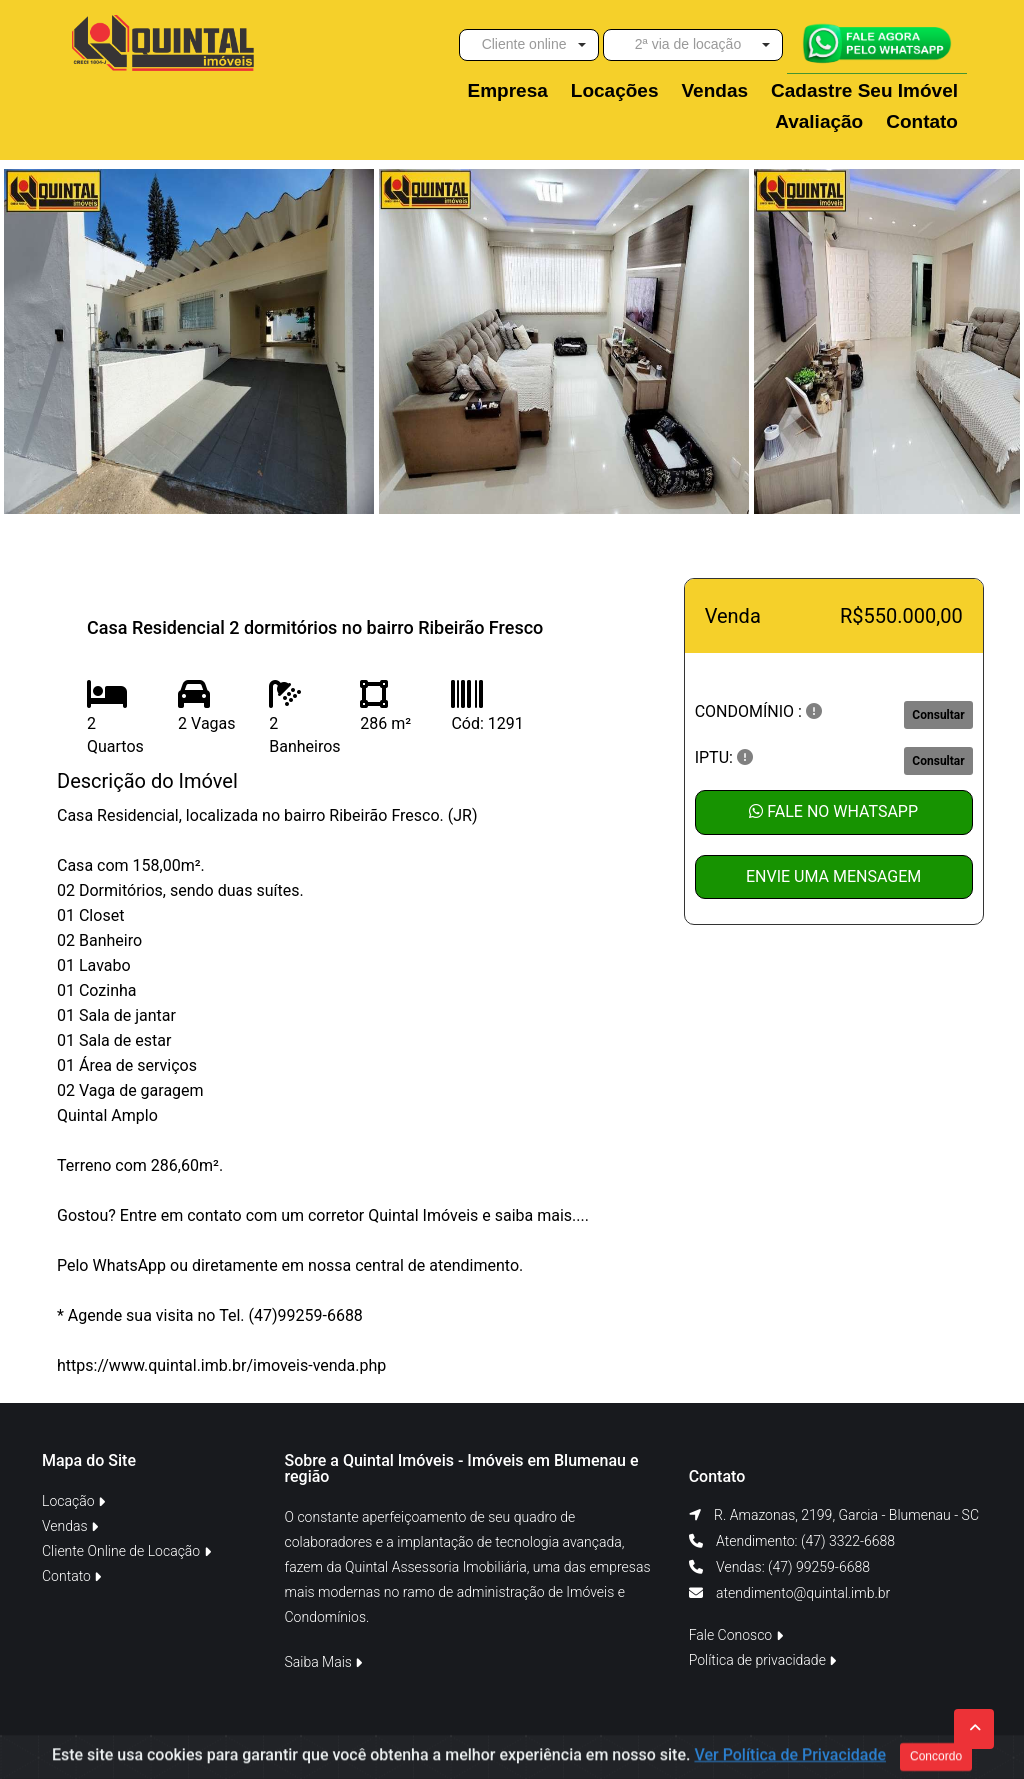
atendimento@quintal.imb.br (803, 1593)
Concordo (936, 1760)
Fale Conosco (736, 1635)
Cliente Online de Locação (126, 1551)
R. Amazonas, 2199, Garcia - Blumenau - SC (846, 1515)
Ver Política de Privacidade (790, 1758)
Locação (73, 1501)
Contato (71, 1576)
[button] (529, 45)
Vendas (70, 1526)
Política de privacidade (763, 1660)
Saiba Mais (324, 1662)
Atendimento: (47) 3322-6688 (804, 1541)
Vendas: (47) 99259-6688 (791, 1567)
